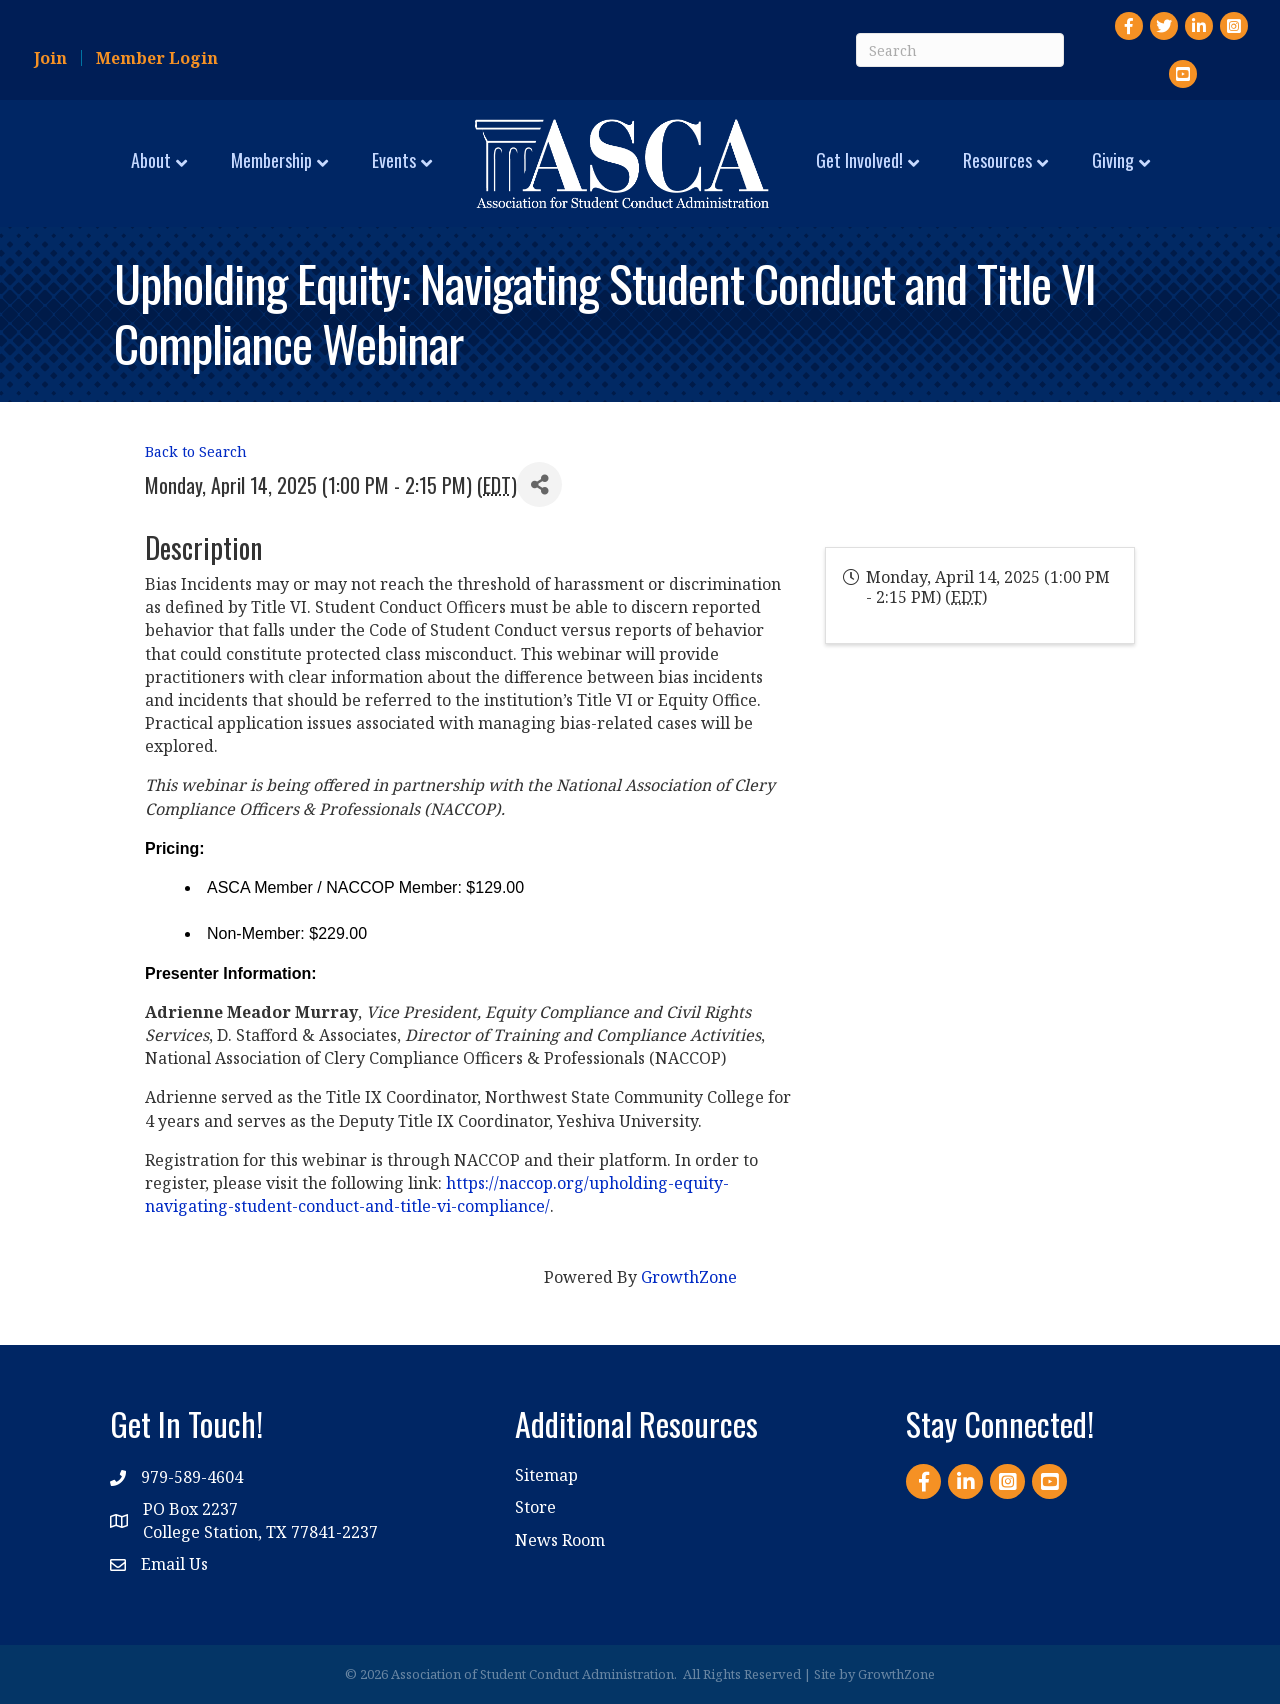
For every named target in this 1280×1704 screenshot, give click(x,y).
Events (394, 160)
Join (50, 58)
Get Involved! (859, 160)
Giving (1113, 160)
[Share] (539, 484)
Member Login (157, 58)
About (151, 160)
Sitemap (546, 1475)
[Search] (959, 50)
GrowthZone (689, 1277)
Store (535, 1507)
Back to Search (196, 451)
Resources (997, 160)
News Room (560, 1540)
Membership (271, 160)
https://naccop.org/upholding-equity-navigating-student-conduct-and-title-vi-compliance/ (437, 1194)
